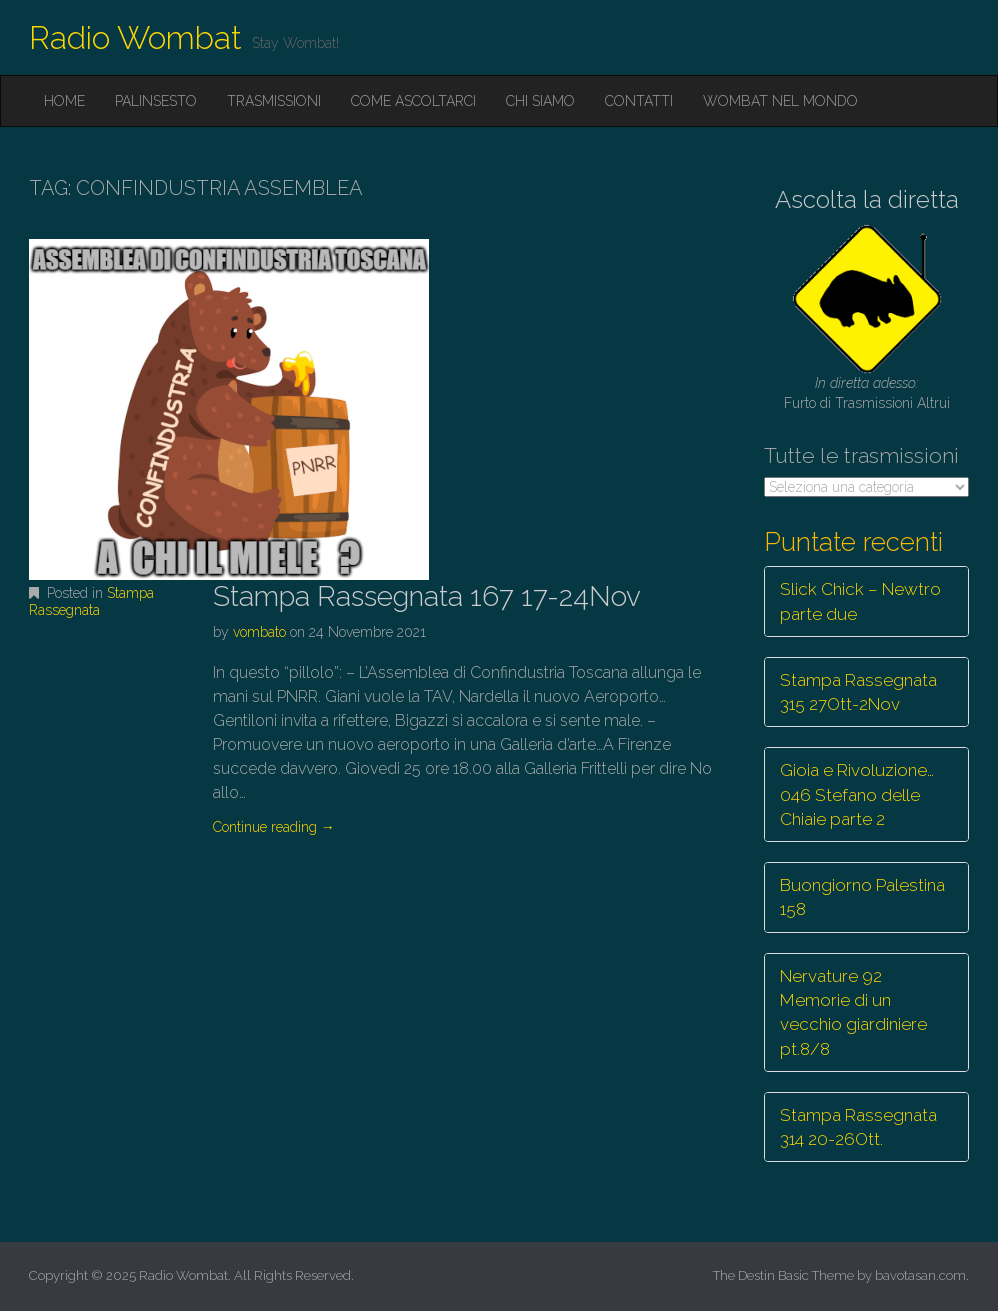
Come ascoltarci (413, 101)
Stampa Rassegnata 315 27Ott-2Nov (858, 692)
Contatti (639, 101)
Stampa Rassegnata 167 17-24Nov (427, 596)
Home (64, 101)
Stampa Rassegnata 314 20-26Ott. (858, 1127)
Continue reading (274, 827)
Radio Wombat (135, 37)
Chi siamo (540, 101)
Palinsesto (156, 101)
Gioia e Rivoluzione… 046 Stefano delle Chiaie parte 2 (857, 794)
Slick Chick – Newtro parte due (860, 601)
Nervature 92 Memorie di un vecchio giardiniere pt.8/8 (853, 1012)
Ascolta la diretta (867, 199)
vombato (259, 632)
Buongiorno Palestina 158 (862, 897)
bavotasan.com (920, 1275)
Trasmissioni (274, 101)
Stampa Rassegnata (91, 601)
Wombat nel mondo (780, 101)
